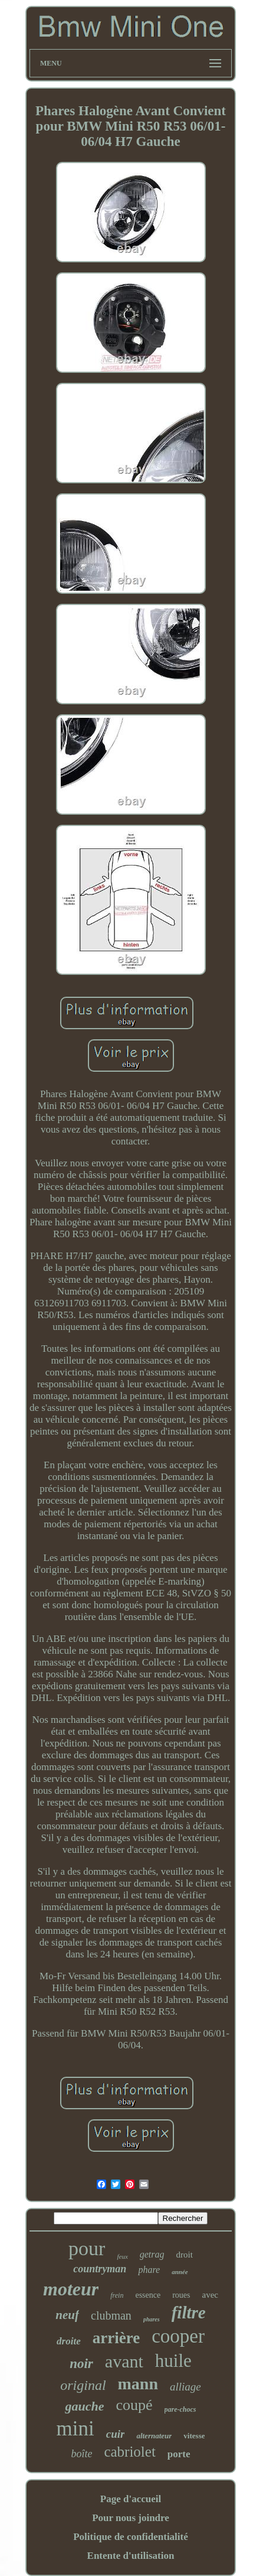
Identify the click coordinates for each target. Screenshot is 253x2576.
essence (147, 2295)
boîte (81, 2454)
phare (149, 2270)
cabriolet (129, 2452)
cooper (178, 2336)
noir (81, 2363)
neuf (67, 2315)
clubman (111, 2315)
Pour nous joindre (130, 2517)
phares (151, 2319)
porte (178, 2454)
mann (138, 2384)
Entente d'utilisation (131, 2555)
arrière (116, 2338)
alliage (185, 2386)
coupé (134, 2405)
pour (86, 2248)
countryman (99, 2269)
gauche (84, 2406)
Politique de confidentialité (130, 2536)
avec (210, 2294)
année (180, 2271)
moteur (70, 2288)
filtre (189, 2312)
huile (173, 2360)
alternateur (154, 2435)
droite (69, 2341)
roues (181, 2295)
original (83, 2385)
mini (75, 2428)
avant (124, 2361)
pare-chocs (180, 2409)
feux (122, 2256)
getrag (152, 2254)
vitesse (194, 2435)
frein (116, 2295)
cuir (115, 2434)
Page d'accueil (130, 2499)
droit (184, 2254)
